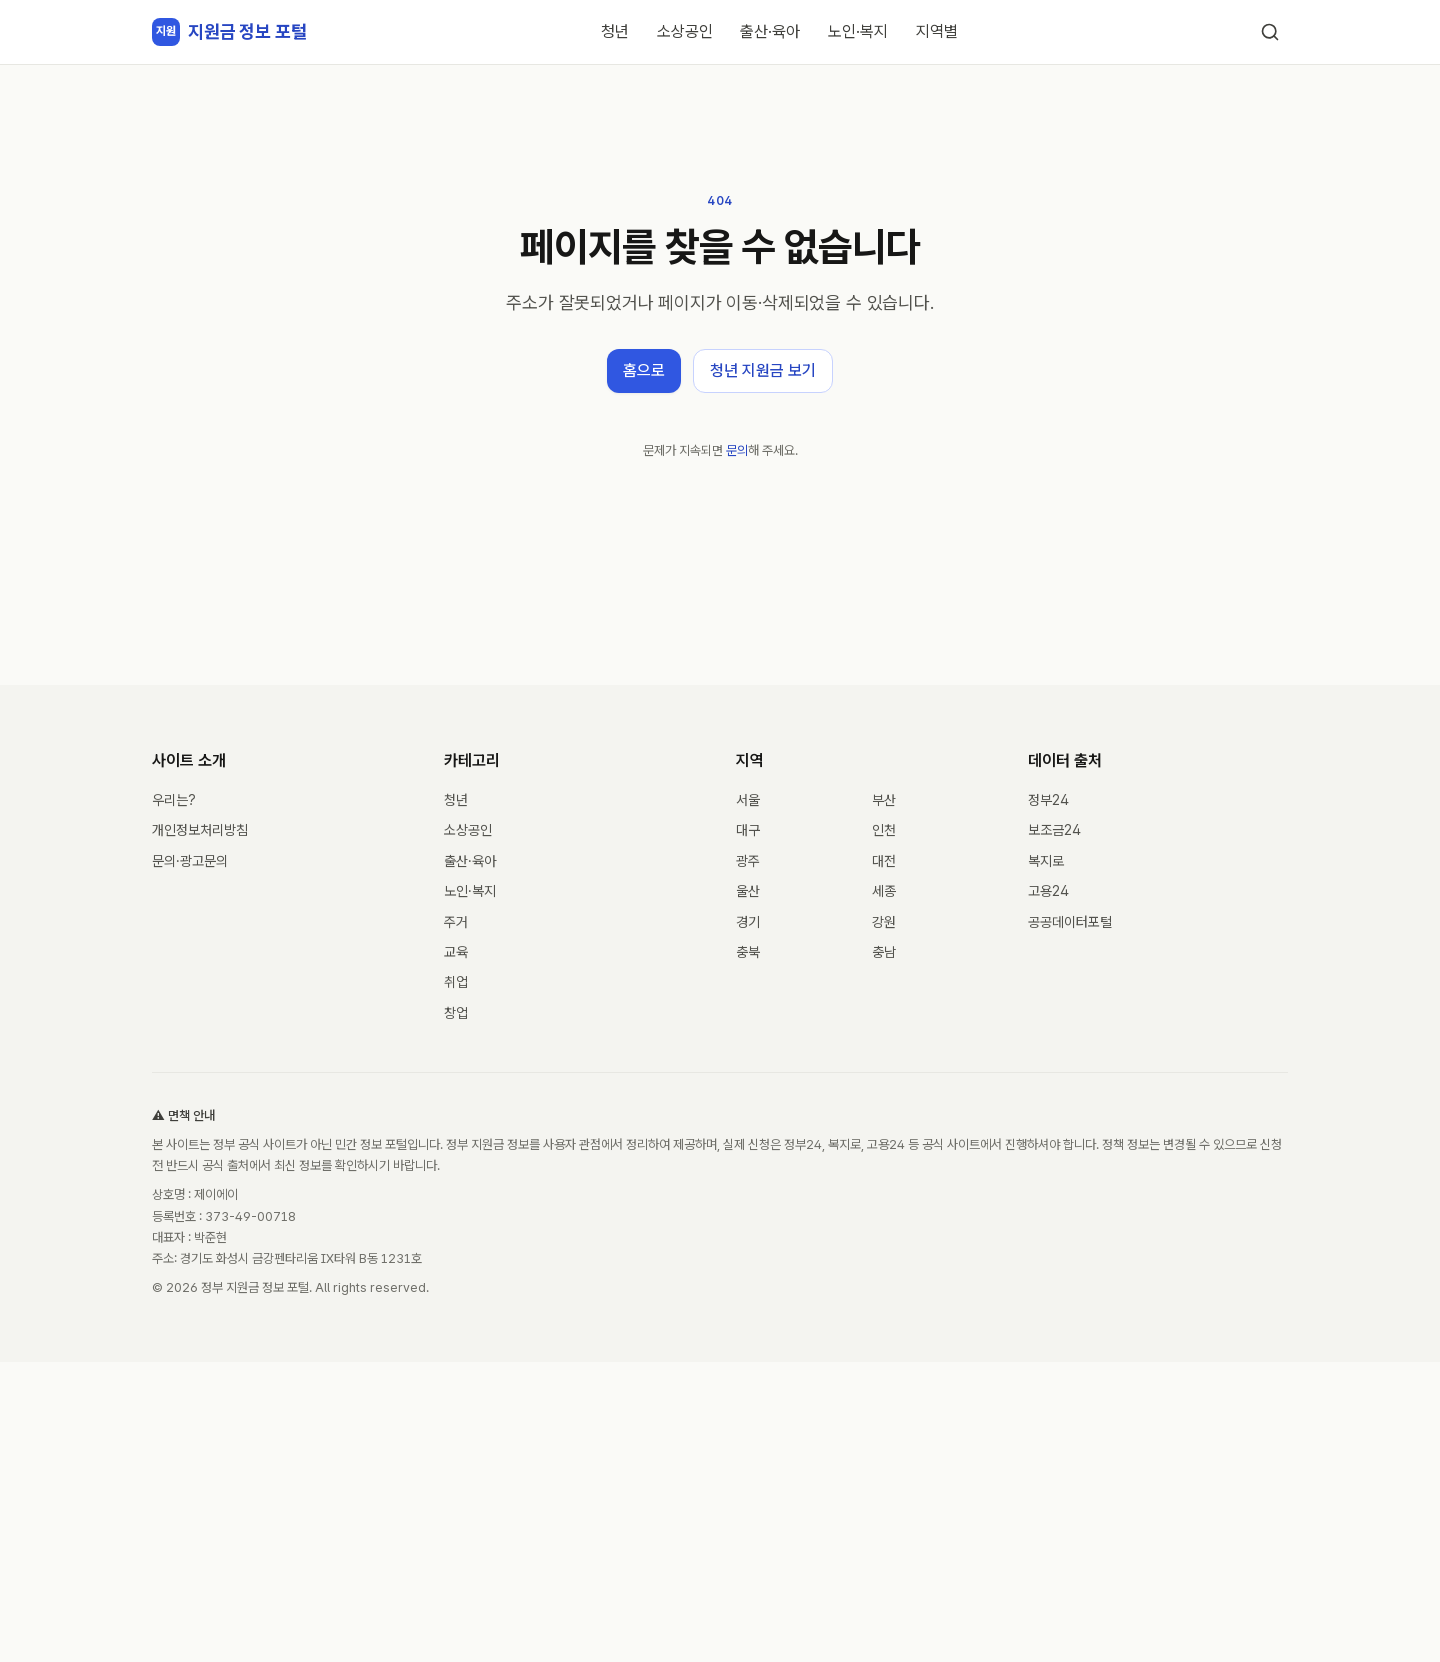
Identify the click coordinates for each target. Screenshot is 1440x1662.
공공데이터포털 (1070, 922)
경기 (748, 922)
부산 (884, 800)
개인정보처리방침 (200, 830)
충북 (748, 952)
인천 (884, 830)
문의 (737, 450)
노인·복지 (858, 31)
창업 (456, 1013)
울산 (748, 891)
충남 (884, 952)
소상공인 (685, 31)
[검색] (1270, 32)
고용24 (1048, 891)
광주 (748, 861)
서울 (748, 800)
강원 (884, 922)
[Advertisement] (720, 1512)
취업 (456, 982)
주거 (456, 922)
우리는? (174, 800)
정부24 (1048, 800)
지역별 (937, 31)
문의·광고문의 (190, 861)
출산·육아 (770, 31)
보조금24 (1054, 830)
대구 (748, 830)
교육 (456, 952)
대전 (884, 861)
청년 (615, 31)
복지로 (1046, 861)
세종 (884, 891)
